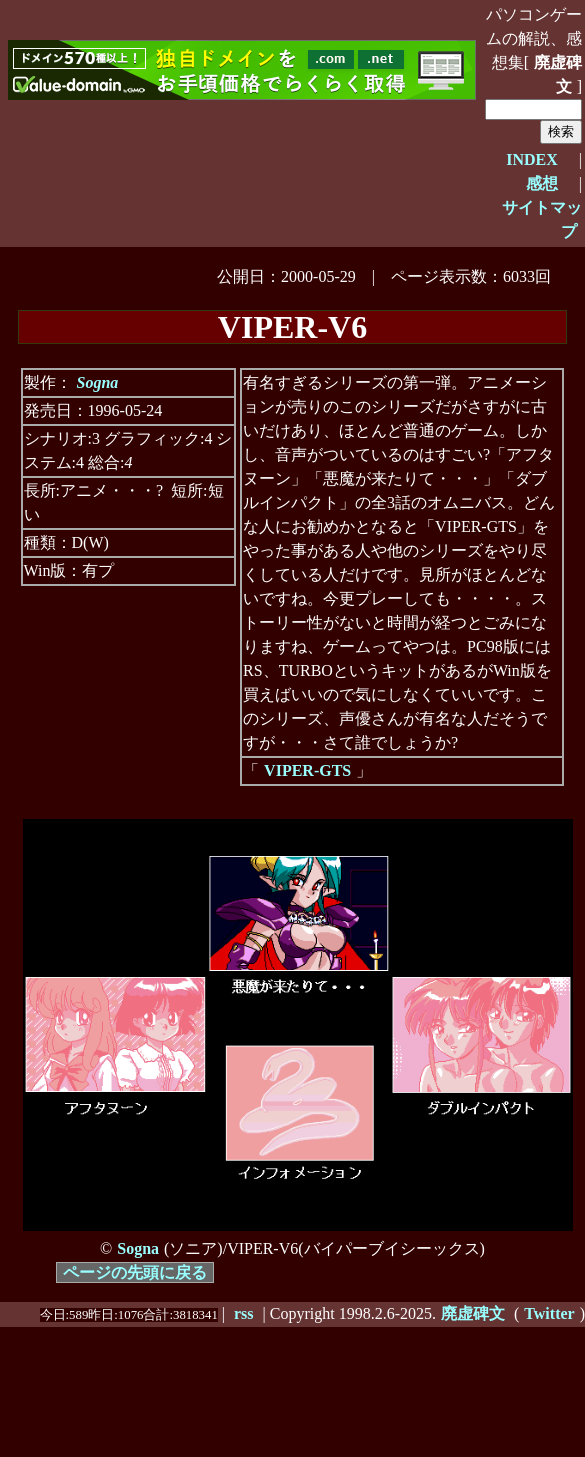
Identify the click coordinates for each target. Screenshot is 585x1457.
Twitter (549, 1313)
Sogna (98, 382)
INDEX (532, 159)
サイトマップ (542, 219)
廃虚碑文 (558, 74)
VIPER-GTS (307, 770)
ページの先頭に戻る (135, 1272)
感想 (542, 183)
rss (244, 1313)
